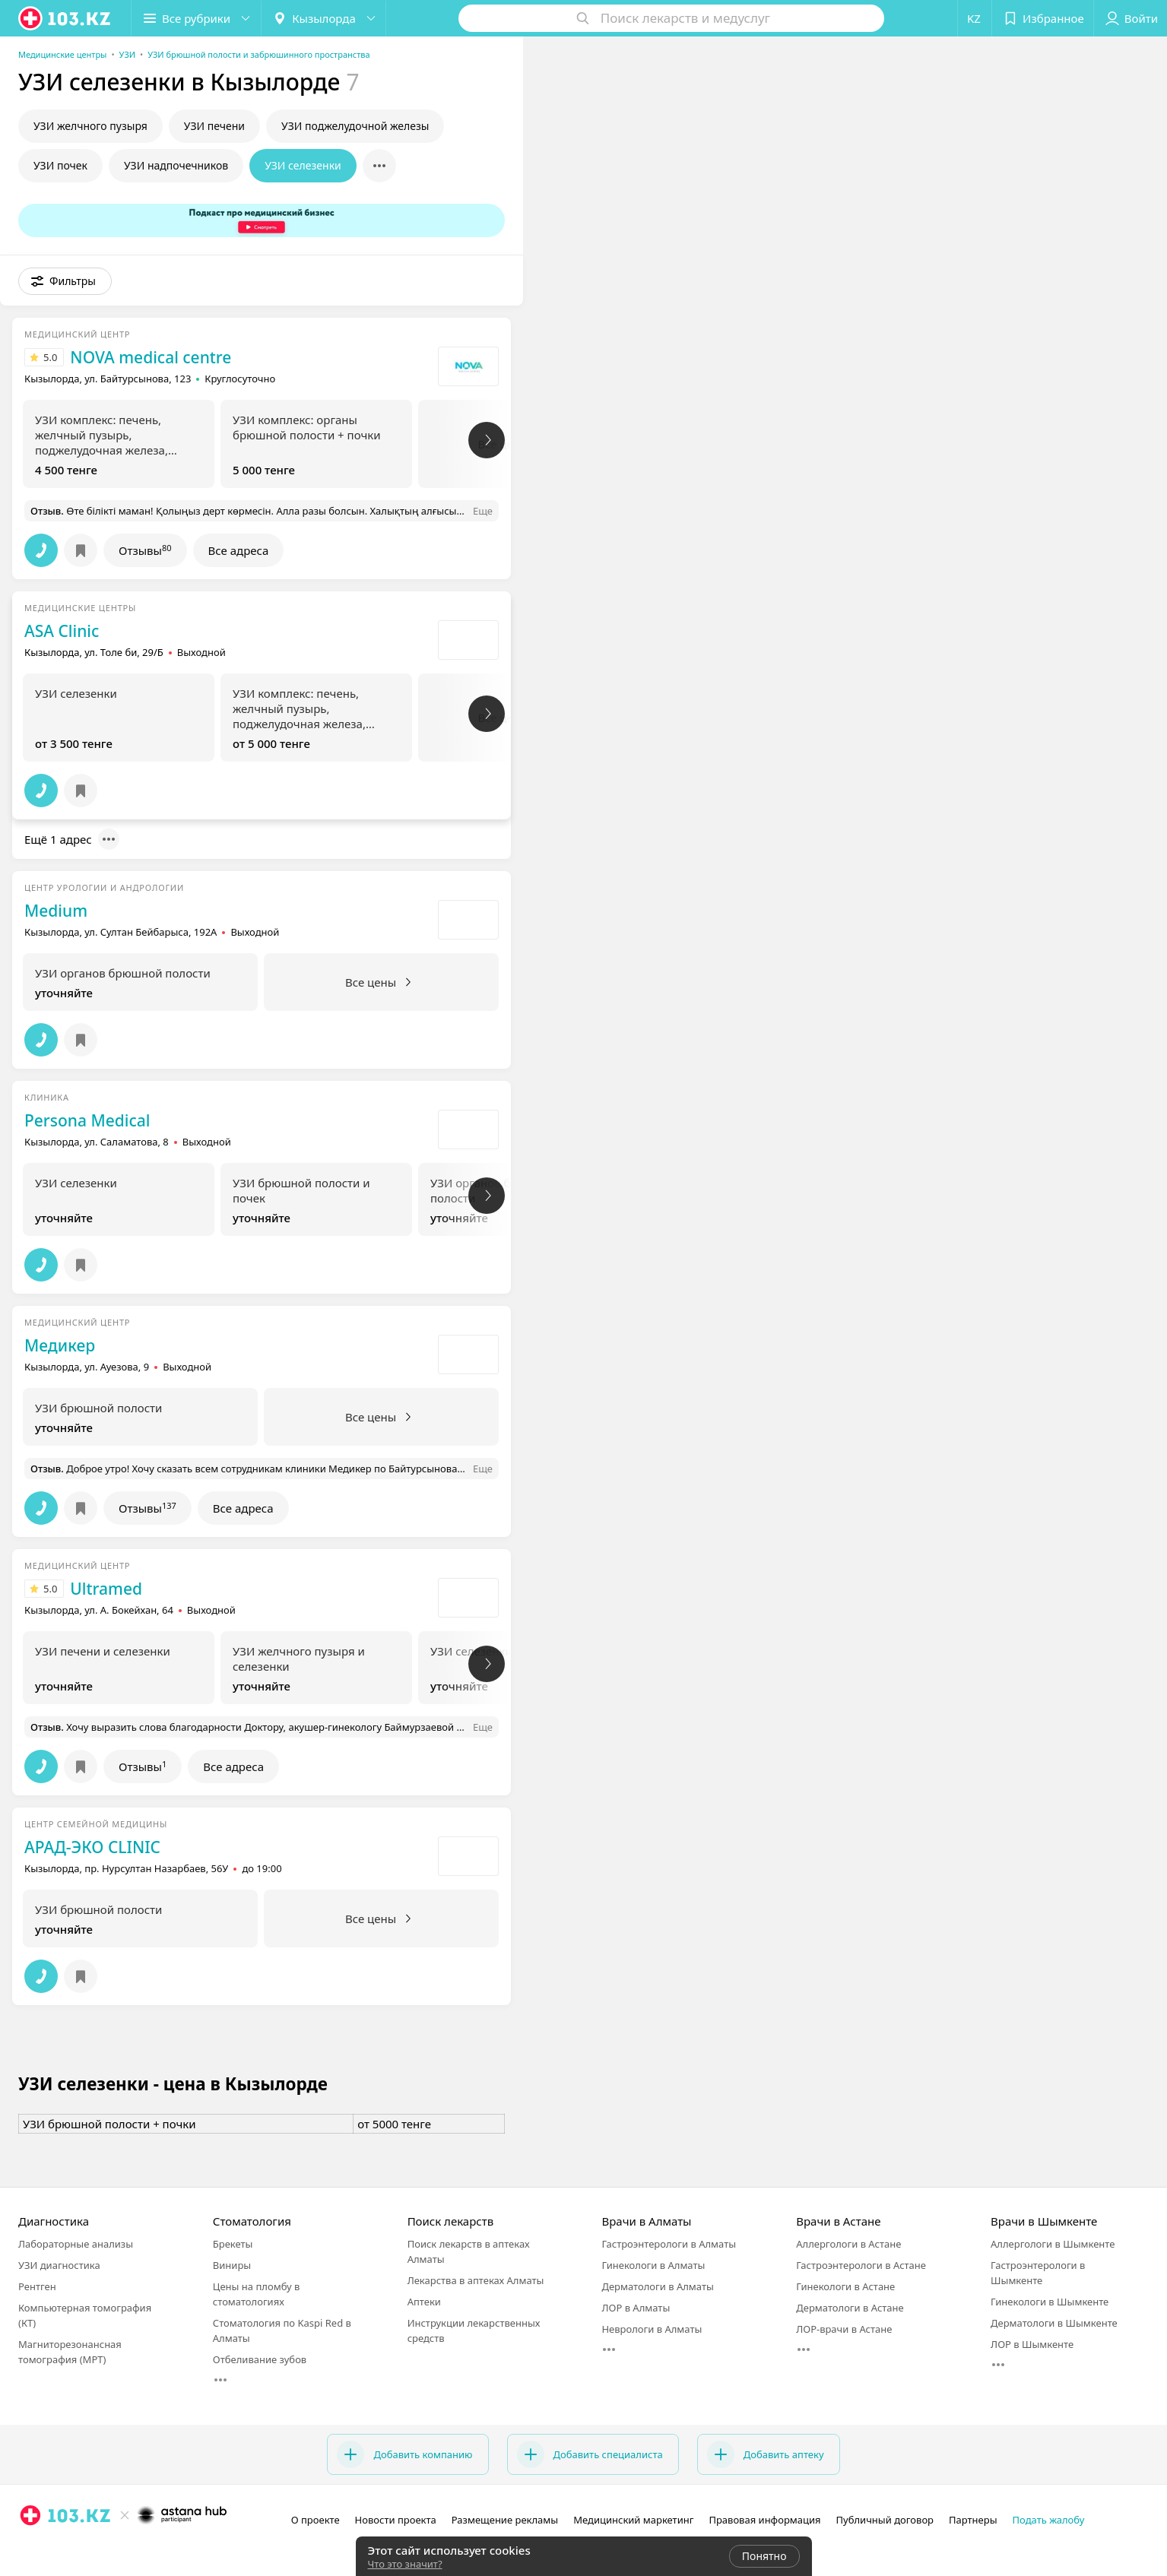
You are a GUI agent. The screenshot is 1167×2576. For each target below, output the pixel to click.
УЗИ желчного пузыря (90, 126)
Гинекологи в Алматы (653, 2265)
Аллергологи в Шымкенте (1053, 2244)
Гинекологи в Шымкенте (1049, 2301)
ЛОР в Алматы (635, 2308)
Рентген (37, 2286)
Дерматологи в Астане (849, 2308)
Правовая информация (764, 2520)
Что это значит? (405, 2564)
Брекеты (233, 2244)
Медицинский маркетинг (633, 2520)
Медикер (59, 1345)
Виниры (232, 2265)
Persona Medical (87, 1120)
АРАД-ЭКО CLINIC (92, 1847)
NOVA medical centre (150, 357)
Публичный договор (885, 2520)
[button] (196, 18)
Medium (55, 910)
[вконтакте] (73, 2549)
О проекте (315, 2520)
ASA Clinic (61, 631)
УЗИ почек (60, 165)
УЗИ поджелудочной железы (355, 126)
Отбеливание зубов (259, 2359)
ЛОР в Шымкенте (1032, 2344)
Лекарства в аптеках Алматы (475, 2280)
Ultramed (106, 1589)
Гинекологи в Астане (845, 2286)
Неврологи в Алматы (651, 2329)
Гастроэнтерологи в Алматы (668, 2244)
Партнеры (973, 2520)
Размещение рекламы (505, 2520)
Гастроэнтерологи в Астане (861, 2265)
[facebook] (52, 2549)
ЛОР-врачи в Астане (844, 2329)
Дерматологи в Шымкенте (1054, 2323)
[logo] (65, 18)
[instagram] (30, 2549)
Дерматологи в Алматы (657, 2286)
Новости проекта (395, 2520)
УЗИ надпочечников (176, 165)
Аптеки (424, 2301)
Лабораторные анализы (75, 2244)
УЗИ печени (214, 126)
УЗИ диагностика (59, 2265)
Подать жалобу (1049, 2520)
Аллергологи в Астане (848, 2244)
